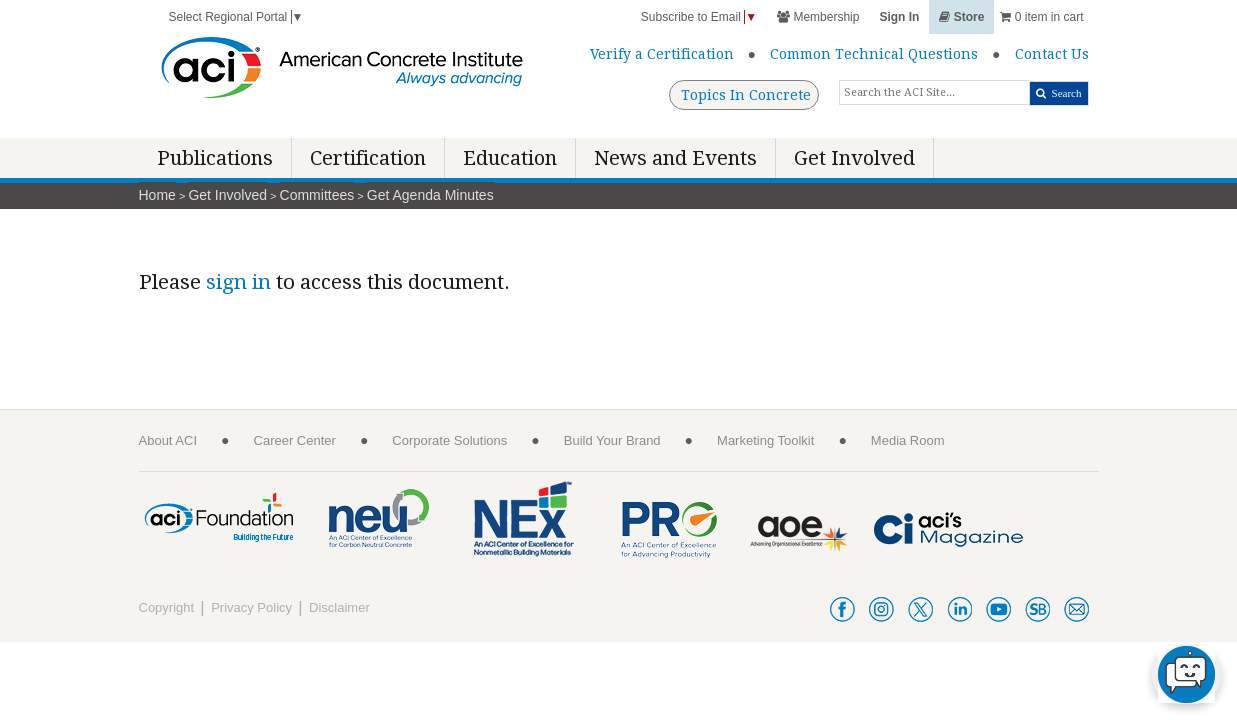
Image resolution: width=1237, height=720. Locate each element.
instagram (881, 609)
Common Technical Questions (874, 54)
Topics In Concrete (746, 95)
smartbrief (1037, 609)
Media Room (908, 440)
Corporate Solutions (449, 440)
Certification (368, 158)
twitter (920, 609)
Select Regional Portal (236, 17)
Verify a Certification (662, 54)
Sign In (899, 17)
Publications (215, 158)
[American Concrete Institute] (342, 72)
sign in (238, 282)
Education (510, 158)
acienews (1076, 609)
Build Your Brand (612, 440)
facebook (842, 609)
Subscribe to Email (699, 17)
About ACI (168, 440)
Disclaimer (339, 607)
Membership (818, 17)
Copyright (167, 607)
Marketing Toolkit (765, 440)
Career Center (295, 440)
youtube (998, 609)
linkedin (959, 609)
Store (961, 17)
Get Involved (854, 158)
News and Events (675, 158)
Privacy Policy (251, 607)
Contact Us (1052, 54)
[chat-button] (1186, 674)
